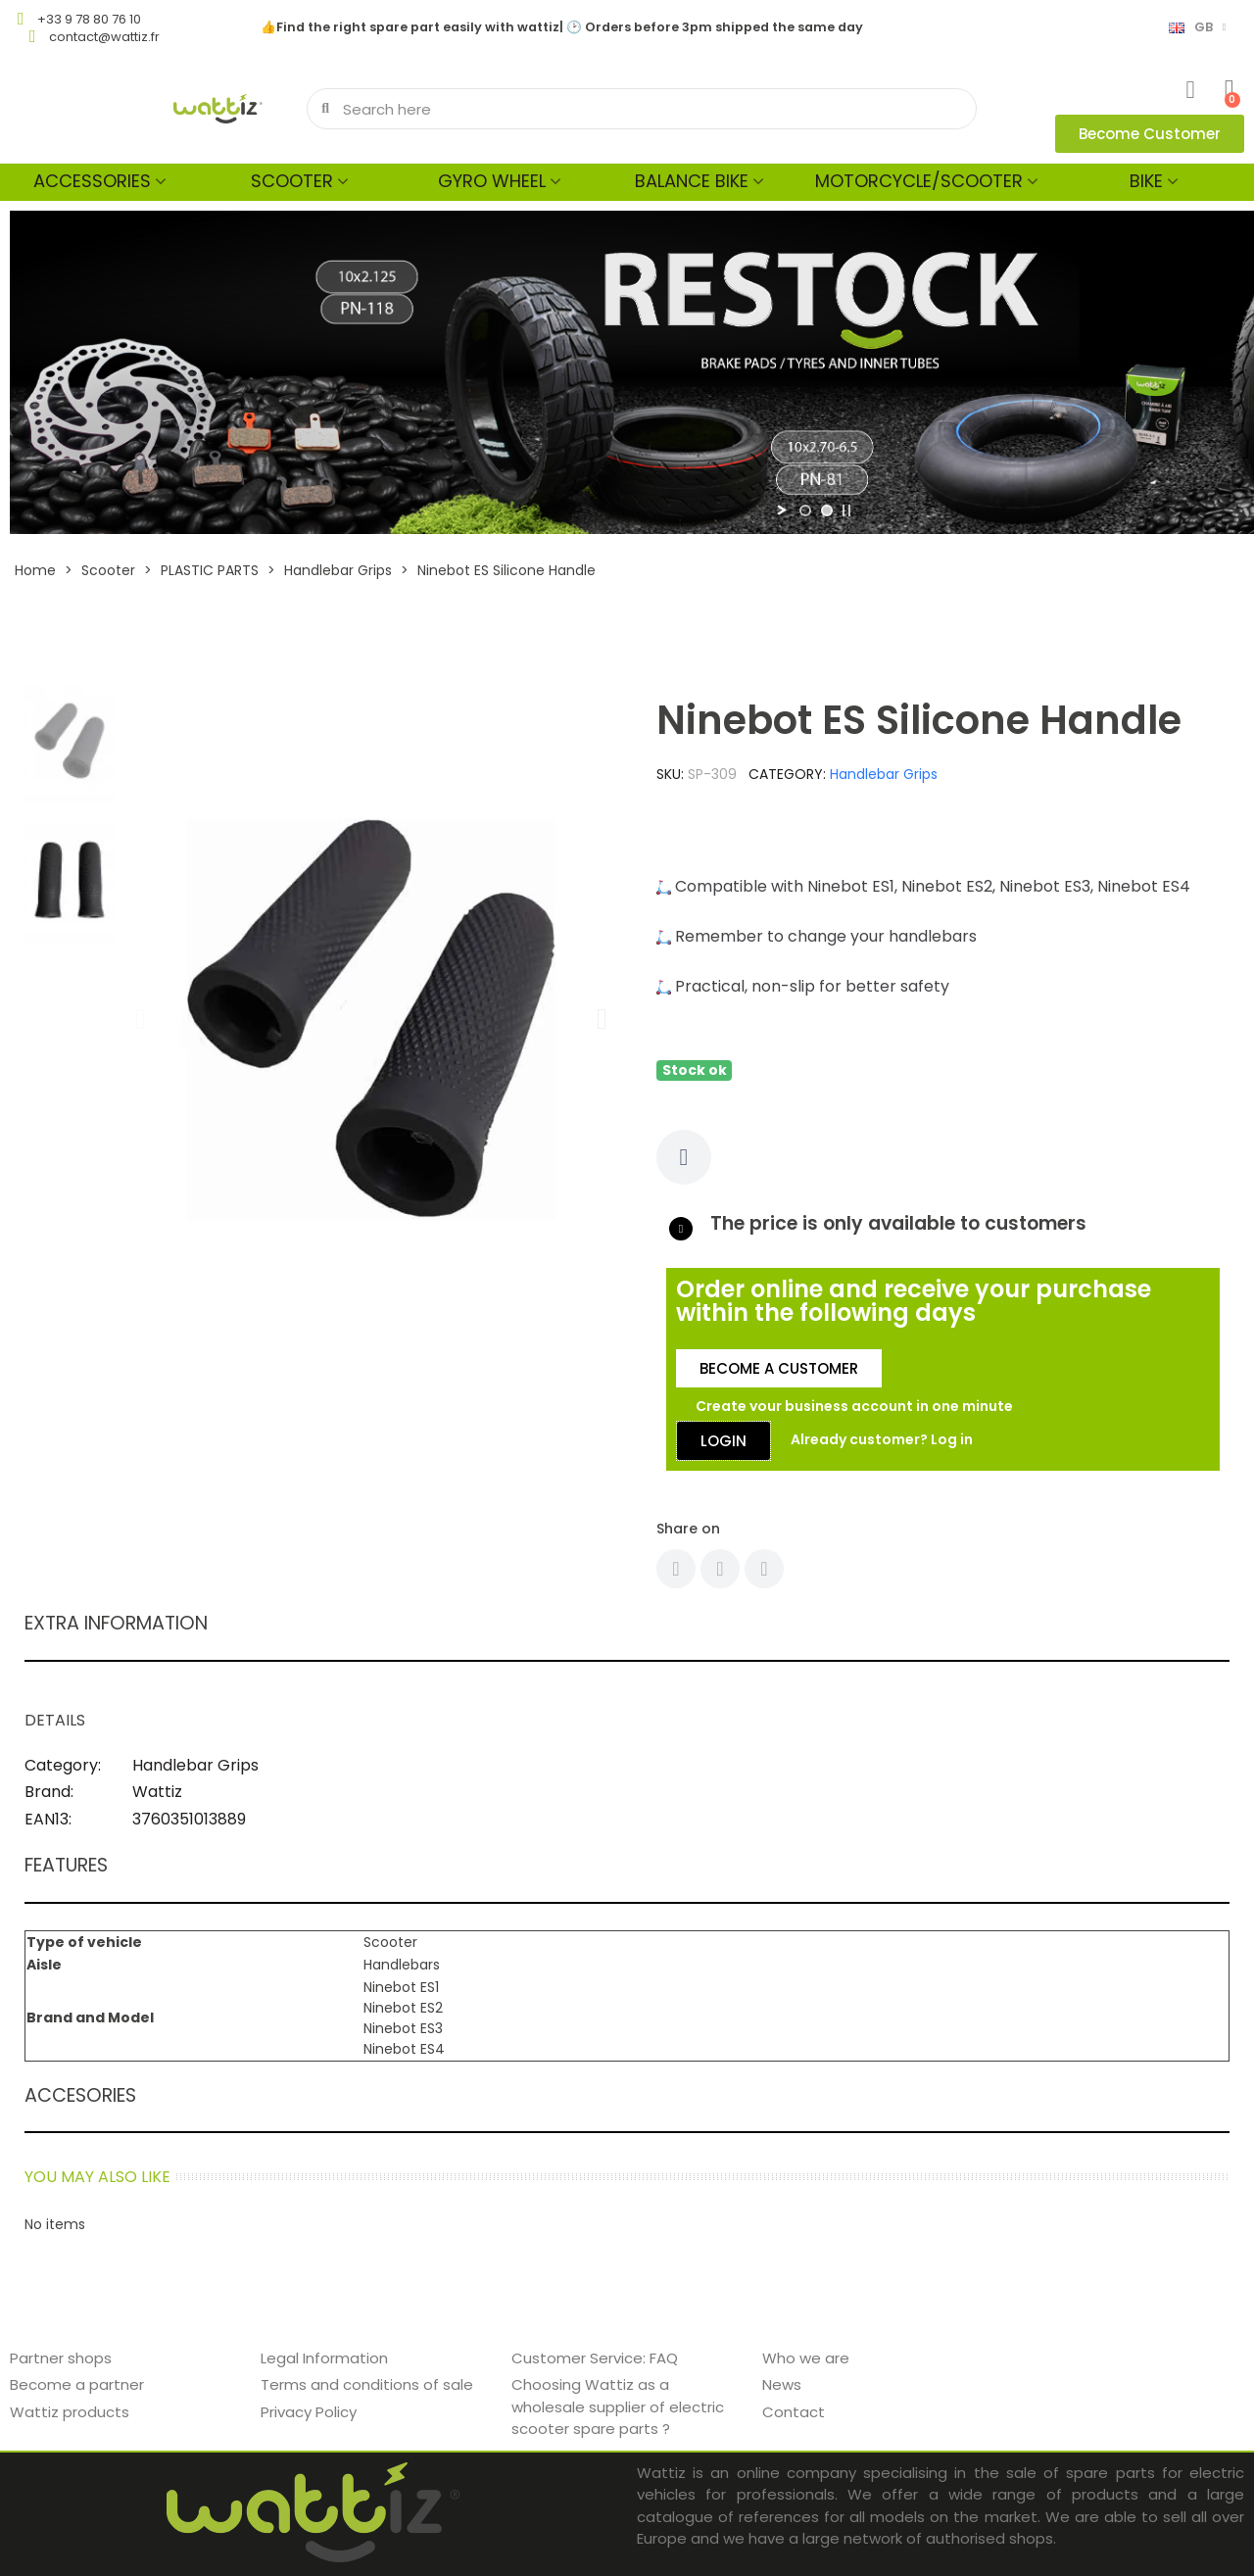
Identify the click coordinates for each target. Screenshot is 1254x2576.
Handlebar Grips (884, 774)
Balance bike (691, 181)
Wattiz (157, 1791)
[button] (1149, 134)
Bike (1146, 181)
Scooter (292, 181)
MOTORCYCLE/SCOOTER (919, 181)
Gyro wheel (492, 181)
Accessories (92, 181)
